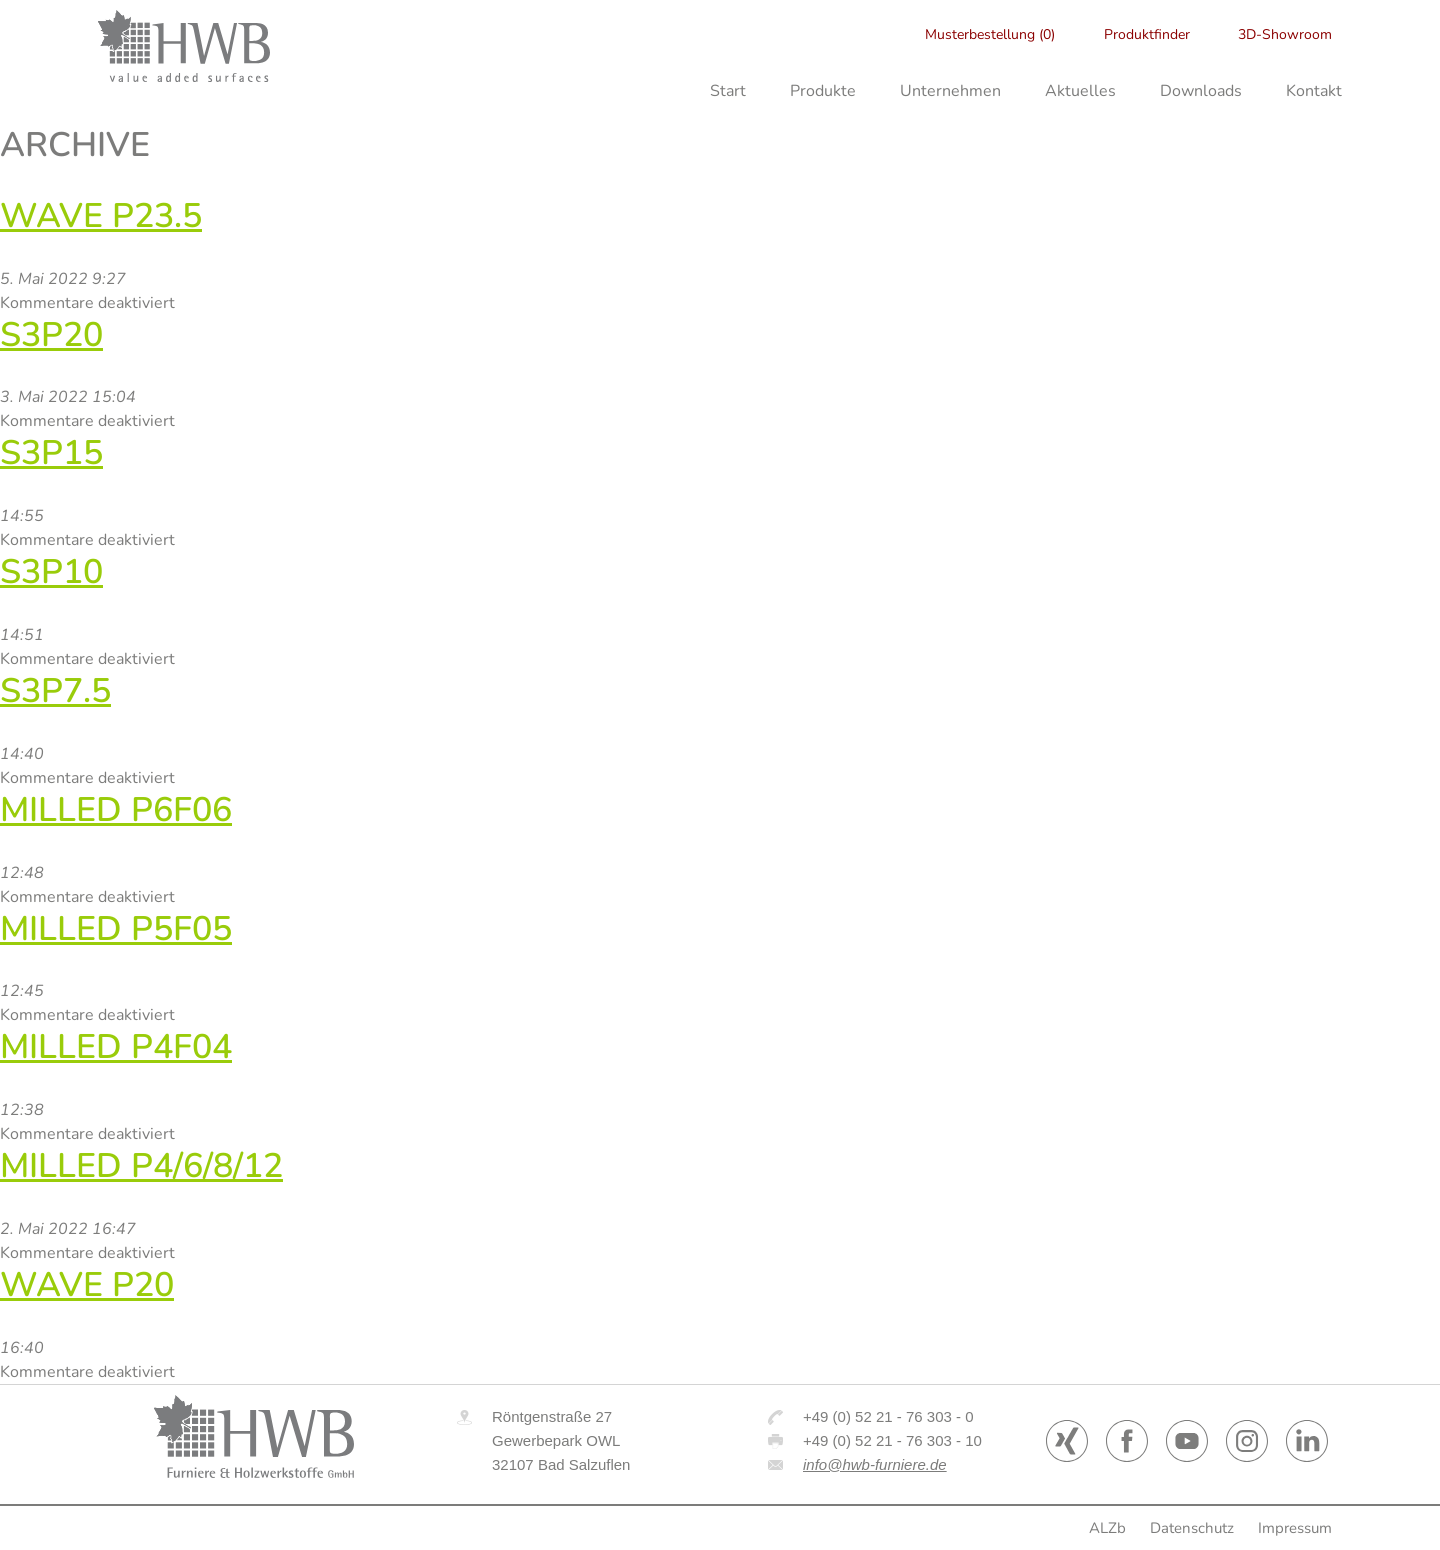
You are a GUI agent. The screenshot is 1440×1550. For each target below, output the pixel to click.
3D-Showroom (1285, 34)
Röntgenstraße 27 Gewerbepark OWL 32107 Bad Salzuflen (561, 1440)
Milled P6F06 (116, 810)
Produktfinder (1147, 34)
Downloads (1201, 91)
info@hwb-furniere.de (875, 1464)
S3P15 (51, 453)
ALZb (1107, 1528)
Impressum (1295, 1528)
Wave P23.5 (101, 216)
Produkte (823, 91)
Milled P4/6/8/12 (141, 1166)
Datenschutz (1192, 1528)
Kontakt (1314, 91)
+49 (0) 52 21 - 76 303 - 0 (888, 1416)
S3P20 (51, 335)
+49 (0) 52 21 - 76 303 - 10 (892, 1440)
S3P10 (51, 572)
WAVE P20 (87, 1285)
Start (728, 91)
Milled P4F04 (116, 1047)
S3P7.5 (55, 691)
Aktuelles (1080, 91)
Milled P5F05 (116, 929)
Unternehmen (950, 91)
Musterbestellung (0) (990, 34)
